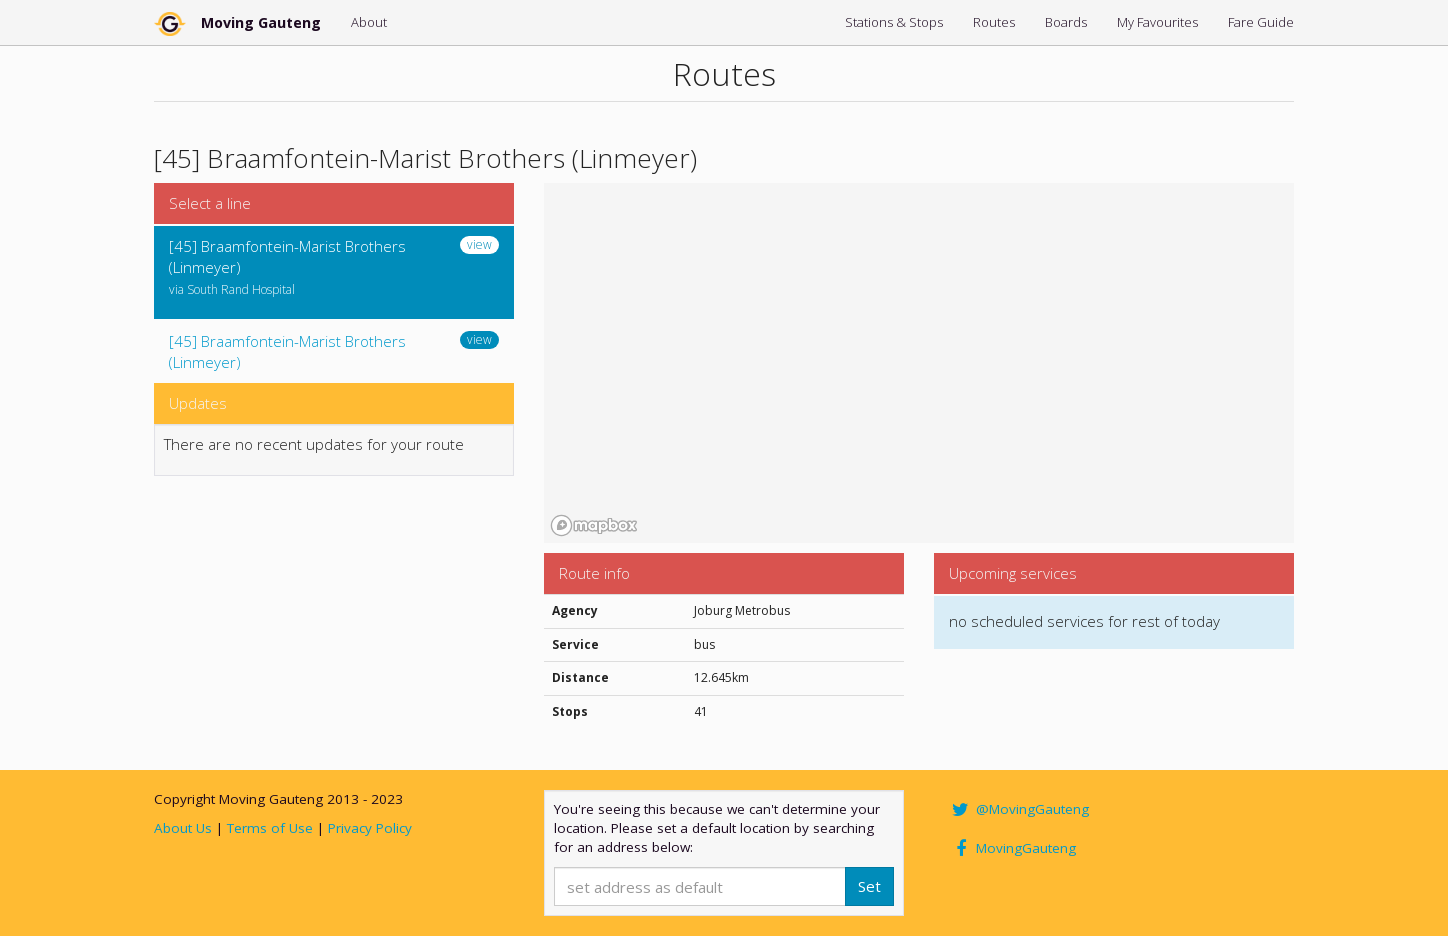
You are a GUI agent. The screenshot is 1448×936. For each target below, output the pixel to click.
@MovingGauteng (1019, 809)
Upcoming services (1013, 573)
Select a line (210, 203)
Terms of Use (270, 828)
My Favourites (1157, 22)
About (369, 22)
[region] (919, 363)
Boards (1066, 22)
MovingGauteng (1012, 848)
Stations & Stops (894, 22)
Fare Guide (1261, 22)
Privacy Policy (370, 828)
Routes (994, 22)
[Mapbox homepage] (594, 525)
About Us (183, 828)
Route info (594, 573)
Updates (198, 403)
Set (869, 886)
